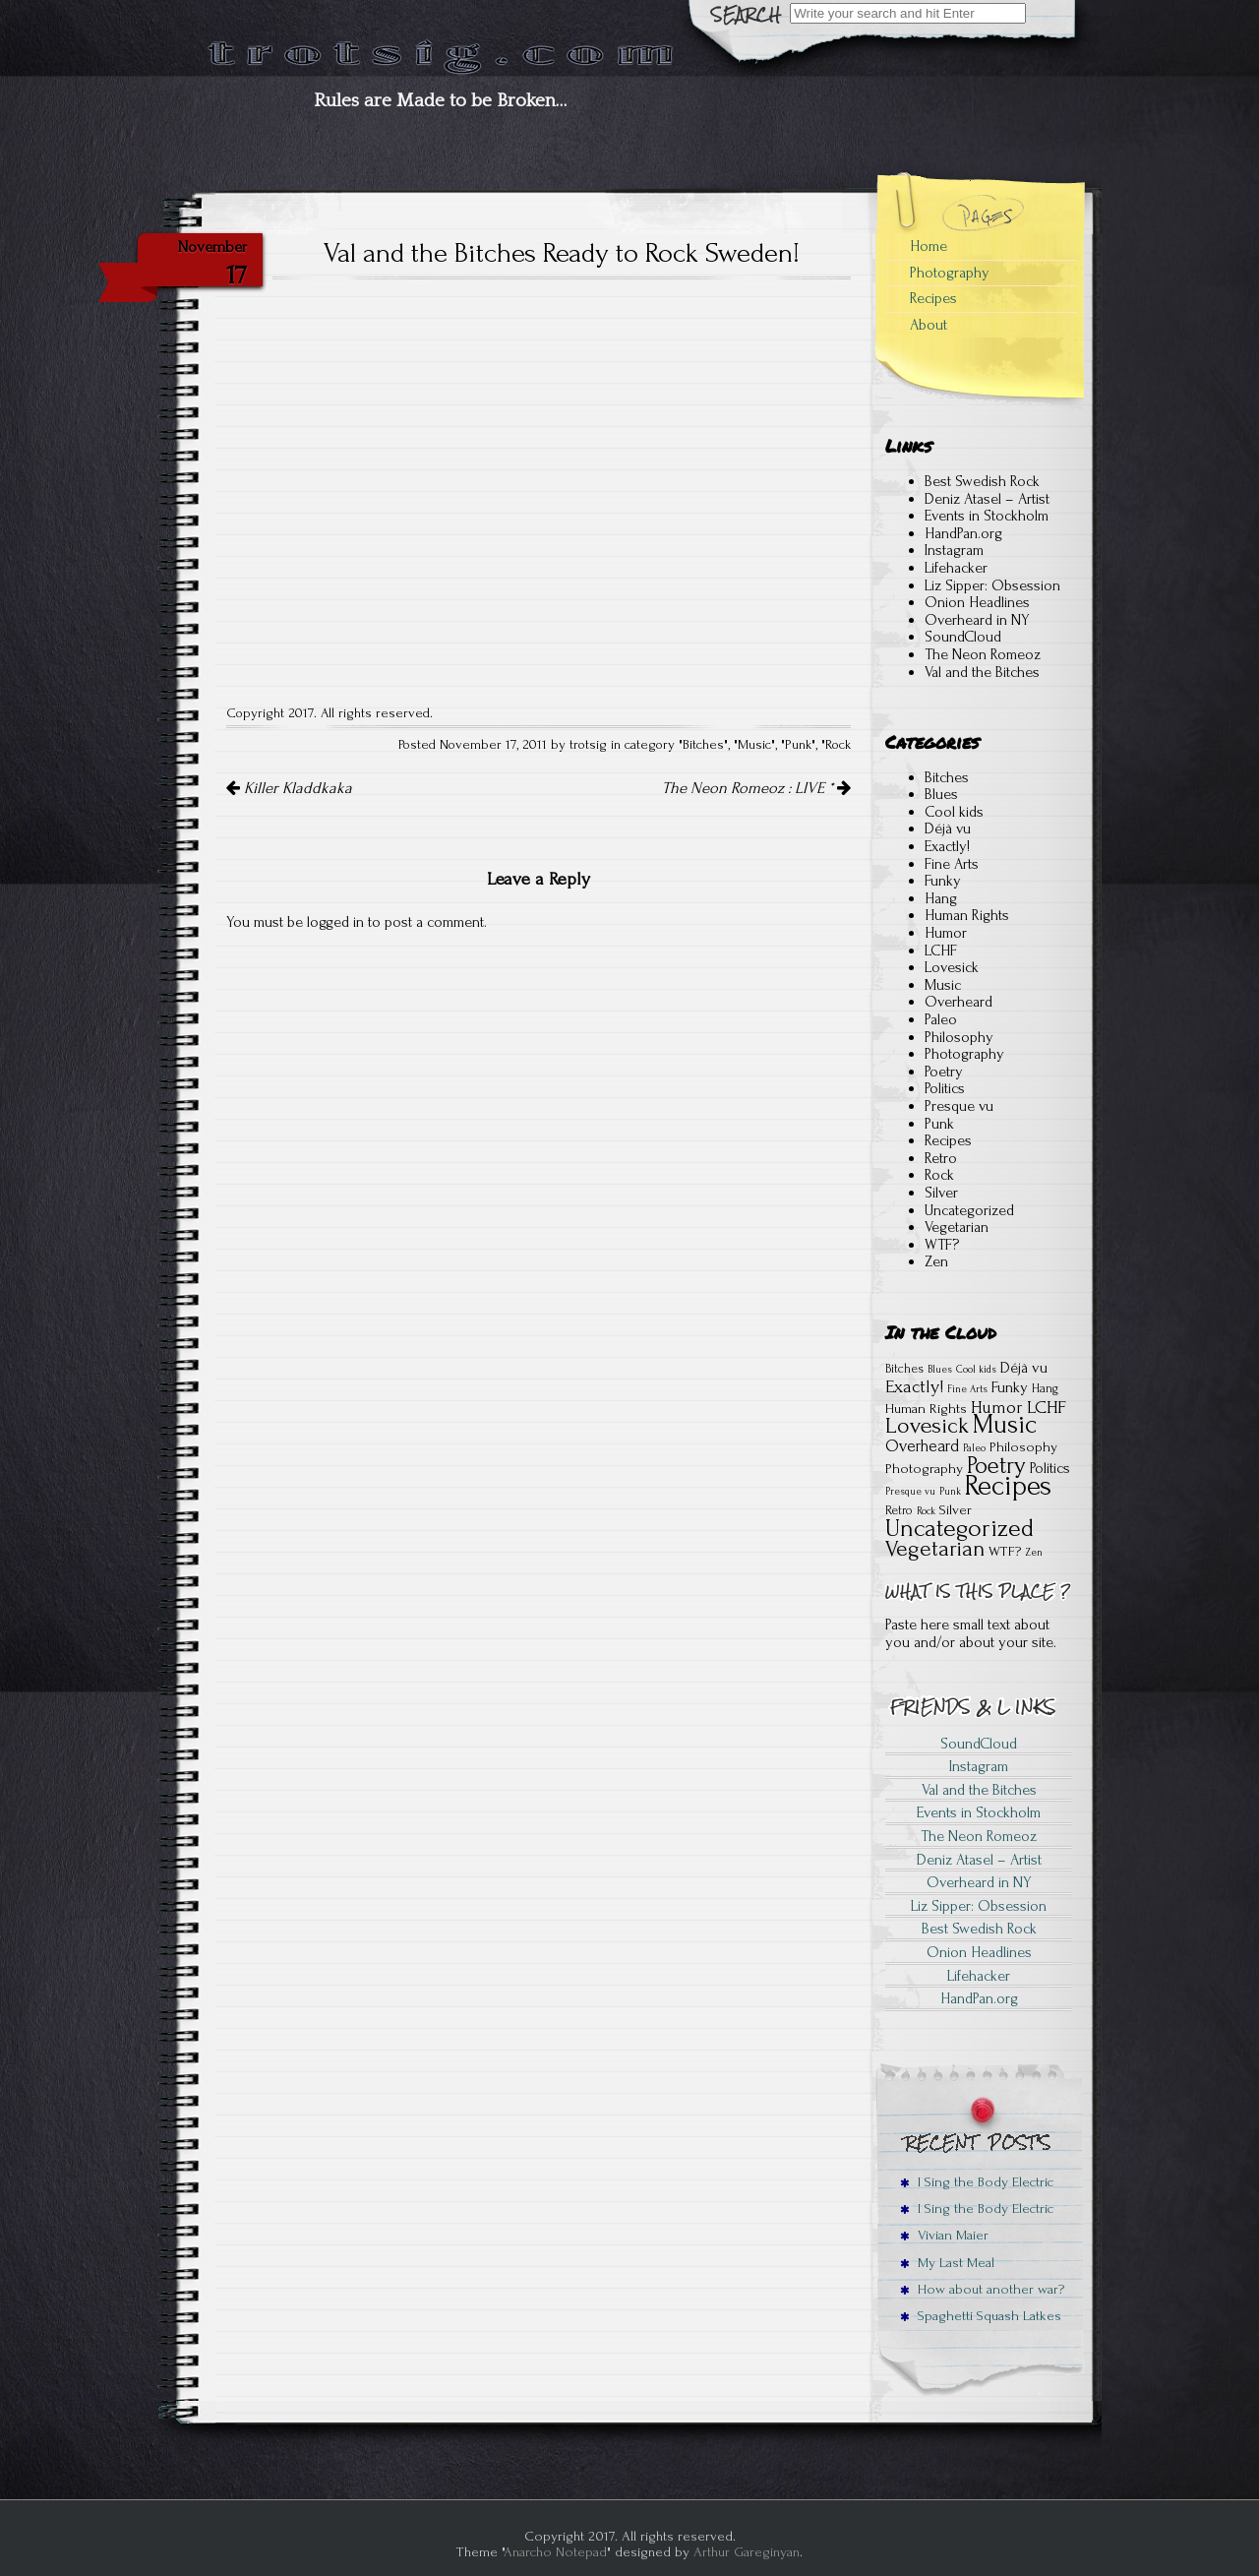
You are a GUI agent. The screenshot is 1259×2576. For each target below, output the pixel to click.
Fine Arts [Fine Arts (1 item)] (967, 1389)
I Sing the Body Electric (976, 2182)
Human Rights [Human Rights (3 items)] (926, 1408)
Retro (941, 1158)
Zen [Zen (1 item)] (1034, 1553)
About (928, 325)
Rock (838, 745)
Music (754, 745)
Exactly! (947, 846)
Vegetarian (957, 1227)
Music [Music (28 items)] (1005, 1425)
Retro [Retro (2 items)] (899, 1510)
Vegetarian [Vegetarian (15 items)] (935, 1549)
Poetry (944, 1071)
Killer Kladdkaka (289, 788)
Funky (943, 880)
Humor (946, 933)
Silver (941, 1192)
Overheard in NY (977, 620)
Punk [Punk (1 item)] (950, 1492)
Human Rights (967, 915)
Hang (941, 898)
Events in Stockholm (987, 515)
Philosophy (959, 1037)
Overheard (958, 1002)
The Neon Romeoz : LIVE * (756, 788)
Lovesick (952, 967)
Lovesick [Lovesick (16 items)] (927, 1426)
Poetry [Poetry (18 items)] (996, 1465)
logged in (335, 922)
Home (928, 246)
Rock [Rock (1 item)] (926, 1511)
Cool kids (954, 812)
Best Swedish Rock (982, 481)
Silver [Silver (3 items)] (955, 1510)
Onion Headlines (977, 602)
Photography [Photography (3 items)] (924, 1468)
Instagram (954, 550)
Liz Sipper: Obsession (992, 585)
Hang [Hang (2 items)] (1045, 1388)
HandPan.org (963, 533)
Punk (798, 745)
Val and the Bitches (982, 672)
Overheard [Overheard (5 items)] (922, 1446)
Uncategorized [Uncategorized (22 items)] (959, 1528)
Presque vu (959, 1106)
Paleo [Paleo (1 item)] (974, 1448)
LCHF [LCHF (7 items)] (1046, 1407)
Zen (936, 1261)
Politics (945, 1088)
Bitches (703, 745)
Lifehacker (956, 568)
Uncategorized (969, 1210)
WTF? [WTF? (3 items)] (1005, 1551)
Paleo (941, 1019)
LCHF (941, 950)
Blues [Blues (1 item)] (940, 1370)
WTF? (942, 1245)
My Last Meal (947, 2262)
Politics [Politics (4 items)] (1050, 1468)
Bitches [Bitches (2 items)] (904, 1369)
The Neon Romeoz (983, 654)
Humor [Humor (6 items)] (997, 1407)
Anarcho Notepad (555, 2552)
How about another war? (982, 2289)
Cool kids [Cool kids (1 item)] (976, 1370)
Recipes (933, 298)
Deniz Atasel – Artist (987, 499)
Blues (941, 794)
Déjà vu (948, 828)
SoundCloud (963, 636)
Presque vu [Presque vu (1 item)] (910, 1492)
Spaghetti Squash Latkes (980, 2315)
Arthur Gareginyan (746, 2552)
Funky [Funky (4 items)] (1009, 1387)
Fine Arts (952, 864)
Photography (949, 272)
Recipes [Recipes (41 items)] (1008, 1486)
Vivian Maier (944, 2235)
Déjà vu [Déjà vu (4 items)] (1024, 1368)
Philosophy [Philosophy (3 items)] (1023, 1447)
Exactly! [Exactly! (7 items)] (914, 1387)
